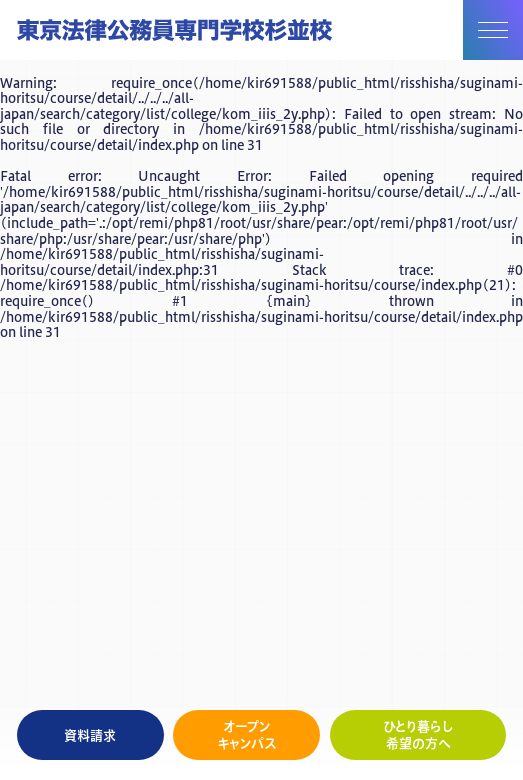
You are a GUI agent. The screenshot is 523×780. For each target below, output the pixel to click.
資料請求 (90, 735)
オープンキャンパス (246, 734)
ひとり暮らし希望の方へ (418, 734)
